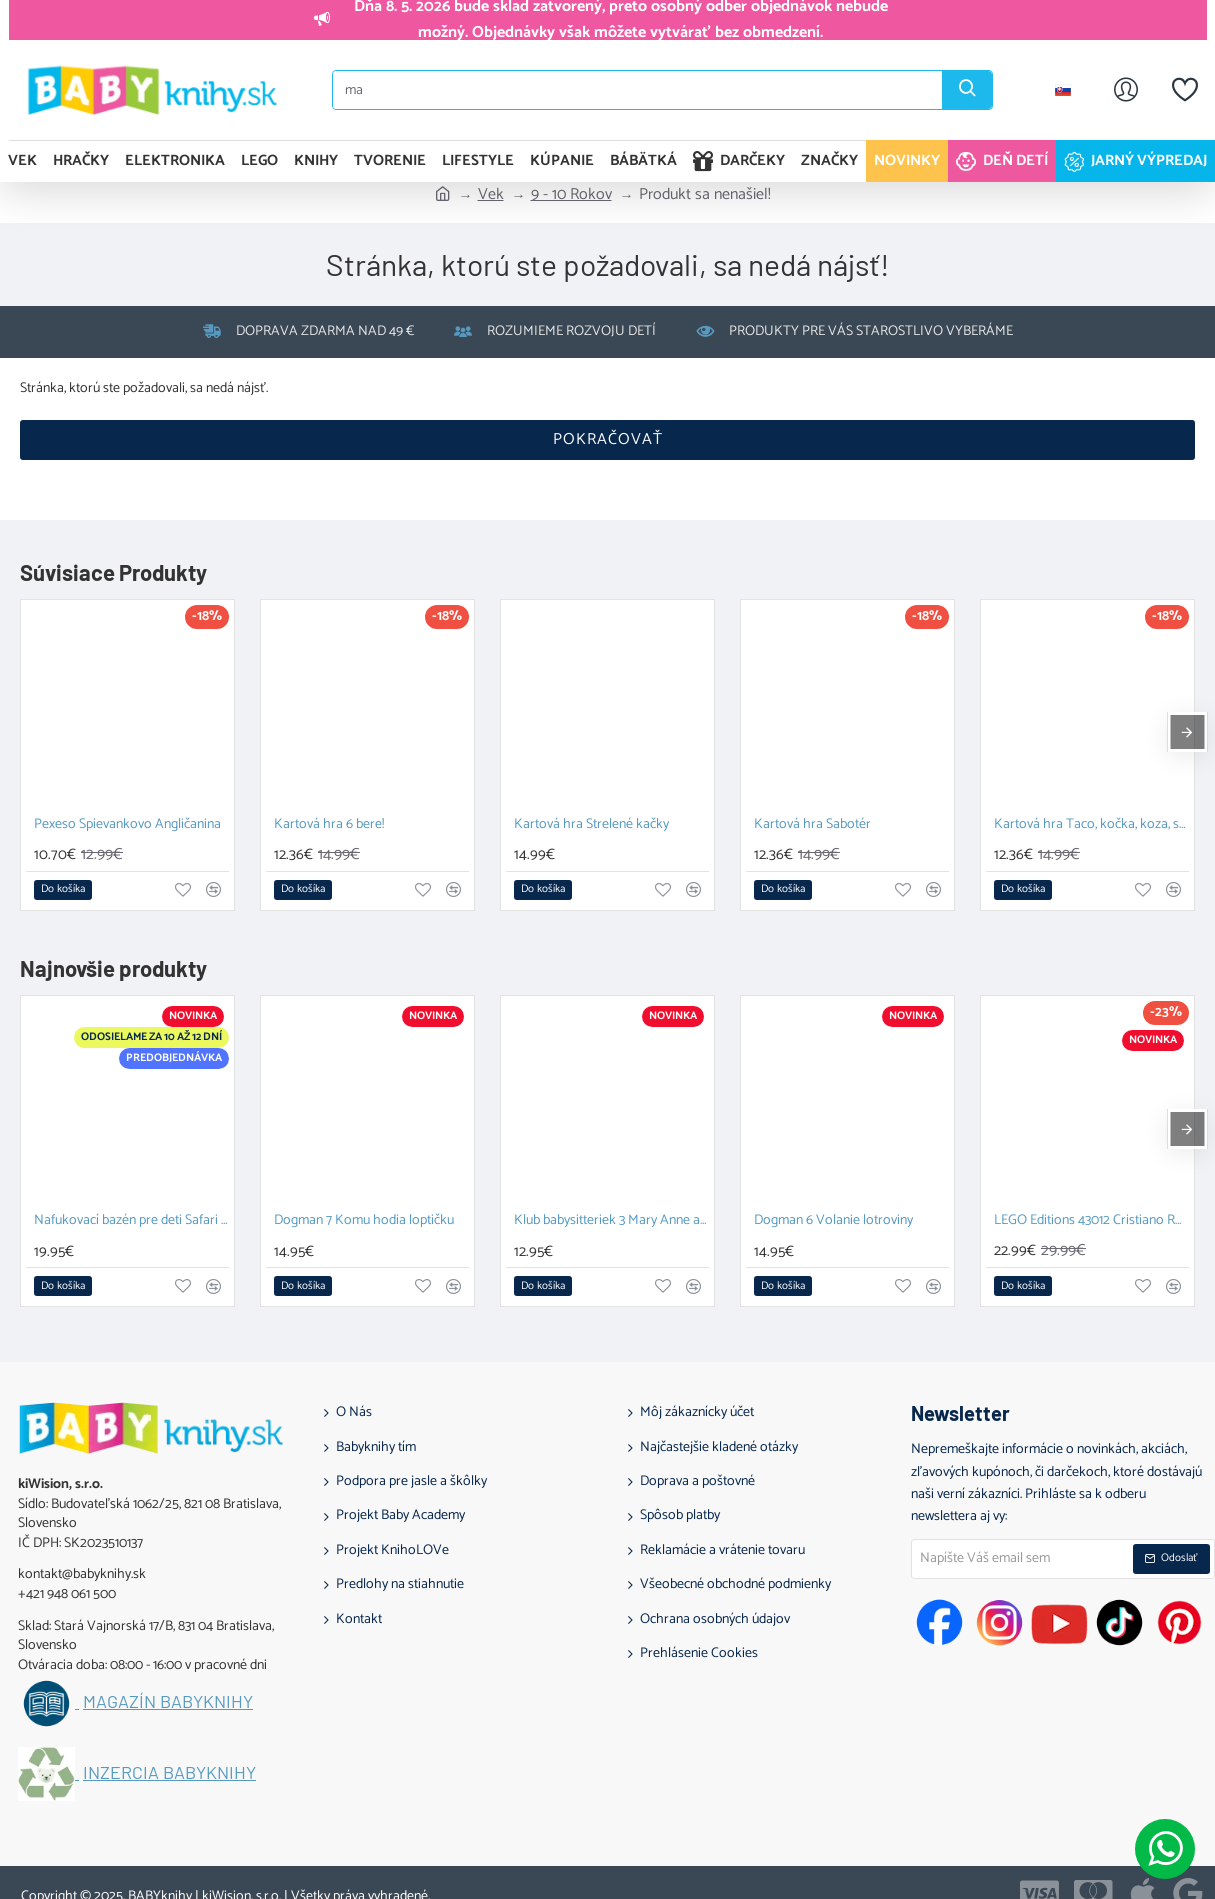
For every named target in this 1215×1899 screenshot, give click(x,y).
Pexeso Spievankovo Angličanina (127, 825)
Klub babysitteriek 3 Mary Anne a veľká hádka (611, 1221)
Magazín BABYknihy (168, 1702)
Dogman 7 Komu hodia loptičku (364, 1221)
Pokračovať (608, 439)
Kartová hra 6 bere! (329, 825)
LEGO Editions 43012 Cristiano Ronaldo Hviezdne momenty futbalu (1091, 1221)
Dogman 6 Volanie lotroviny (833, 1221)
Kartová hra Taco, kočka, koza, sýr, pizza (1091, 825)
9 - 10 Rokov (571, 195)
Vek (491, 195)
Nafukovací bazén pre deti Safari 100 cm (131, 1221)
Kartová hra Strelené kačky (591, 825)
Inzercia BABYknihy (169, 1773)
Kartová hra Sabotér (812, 825)
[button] (63, 890)
